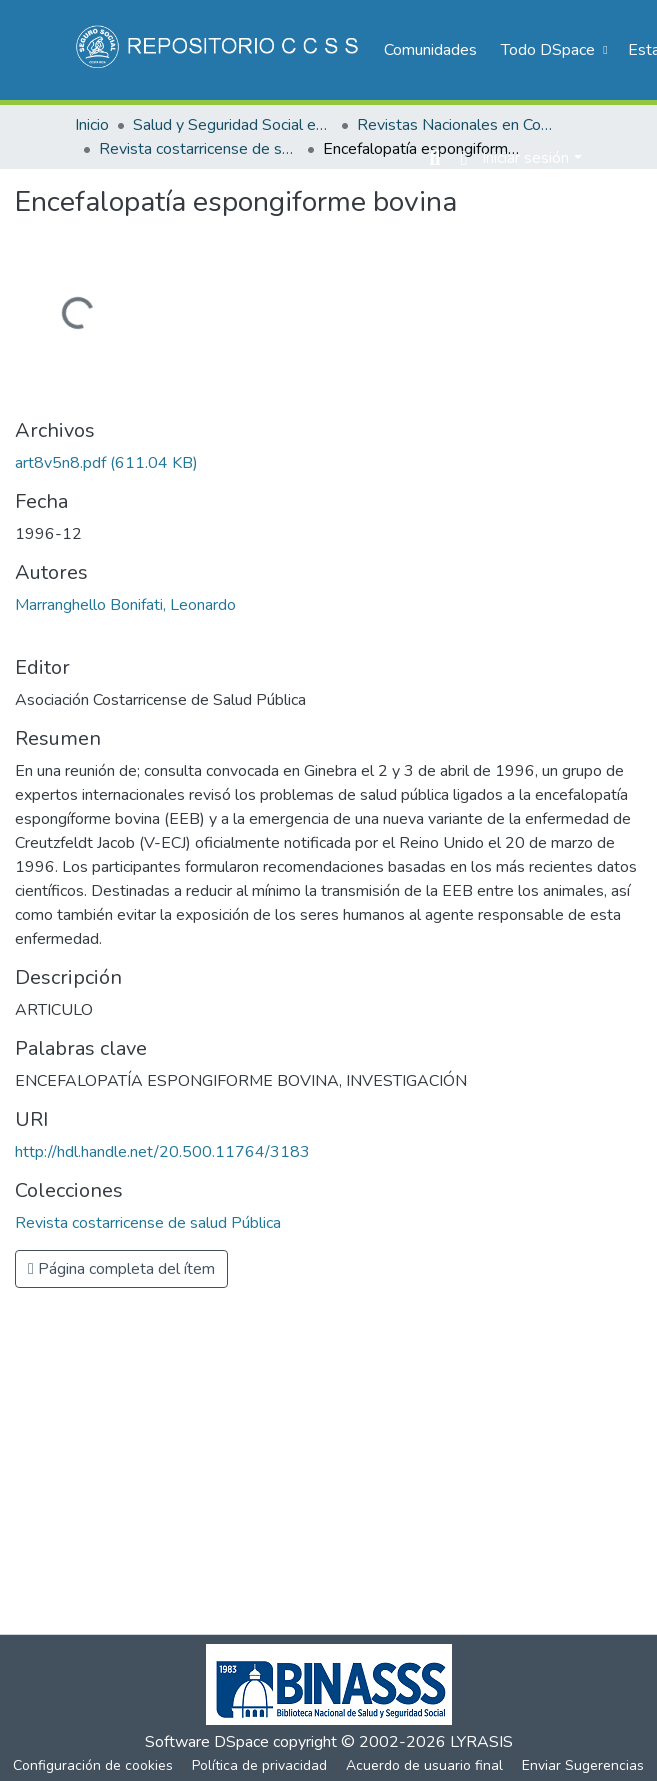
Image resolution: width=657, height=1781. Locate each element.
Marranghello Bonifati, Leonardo (125, 605)
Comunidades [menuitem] (430, 50)
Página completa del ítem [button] (121, 1269)
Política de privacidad (259, 1765)
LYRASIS (481, 1742)
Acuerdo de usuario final (424, 1765)
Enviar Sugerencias (583, 1765)
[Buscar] (434, 158)
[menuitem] (552, 50)
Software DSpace (207, 1742)
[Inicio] (219, 50)
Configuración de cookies (93, 1765)
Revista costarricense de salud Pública (199, 149)
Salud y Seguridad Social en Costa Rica (233, 125)
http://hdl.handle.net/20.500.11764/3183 (162, 1152)
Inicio (92, 125)
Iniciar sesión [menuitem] (525, 158)
